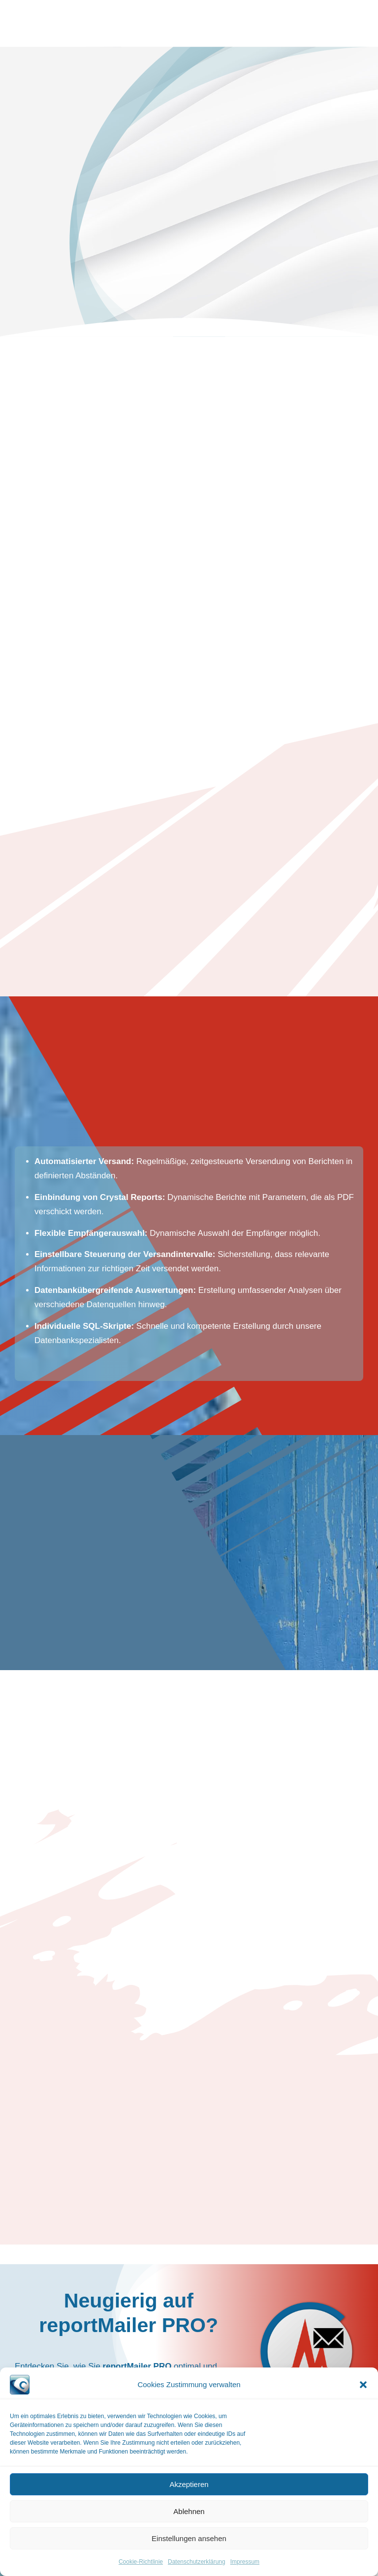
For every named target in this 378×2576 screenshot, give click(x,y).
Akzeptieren (188, 2484)
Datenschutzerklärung (196, 2561)
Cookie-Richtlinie (141, 2561)
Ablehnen (188, 2511)
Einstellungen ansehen (189, 2538)
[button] (363, 2385)
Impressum (244, 2561)
